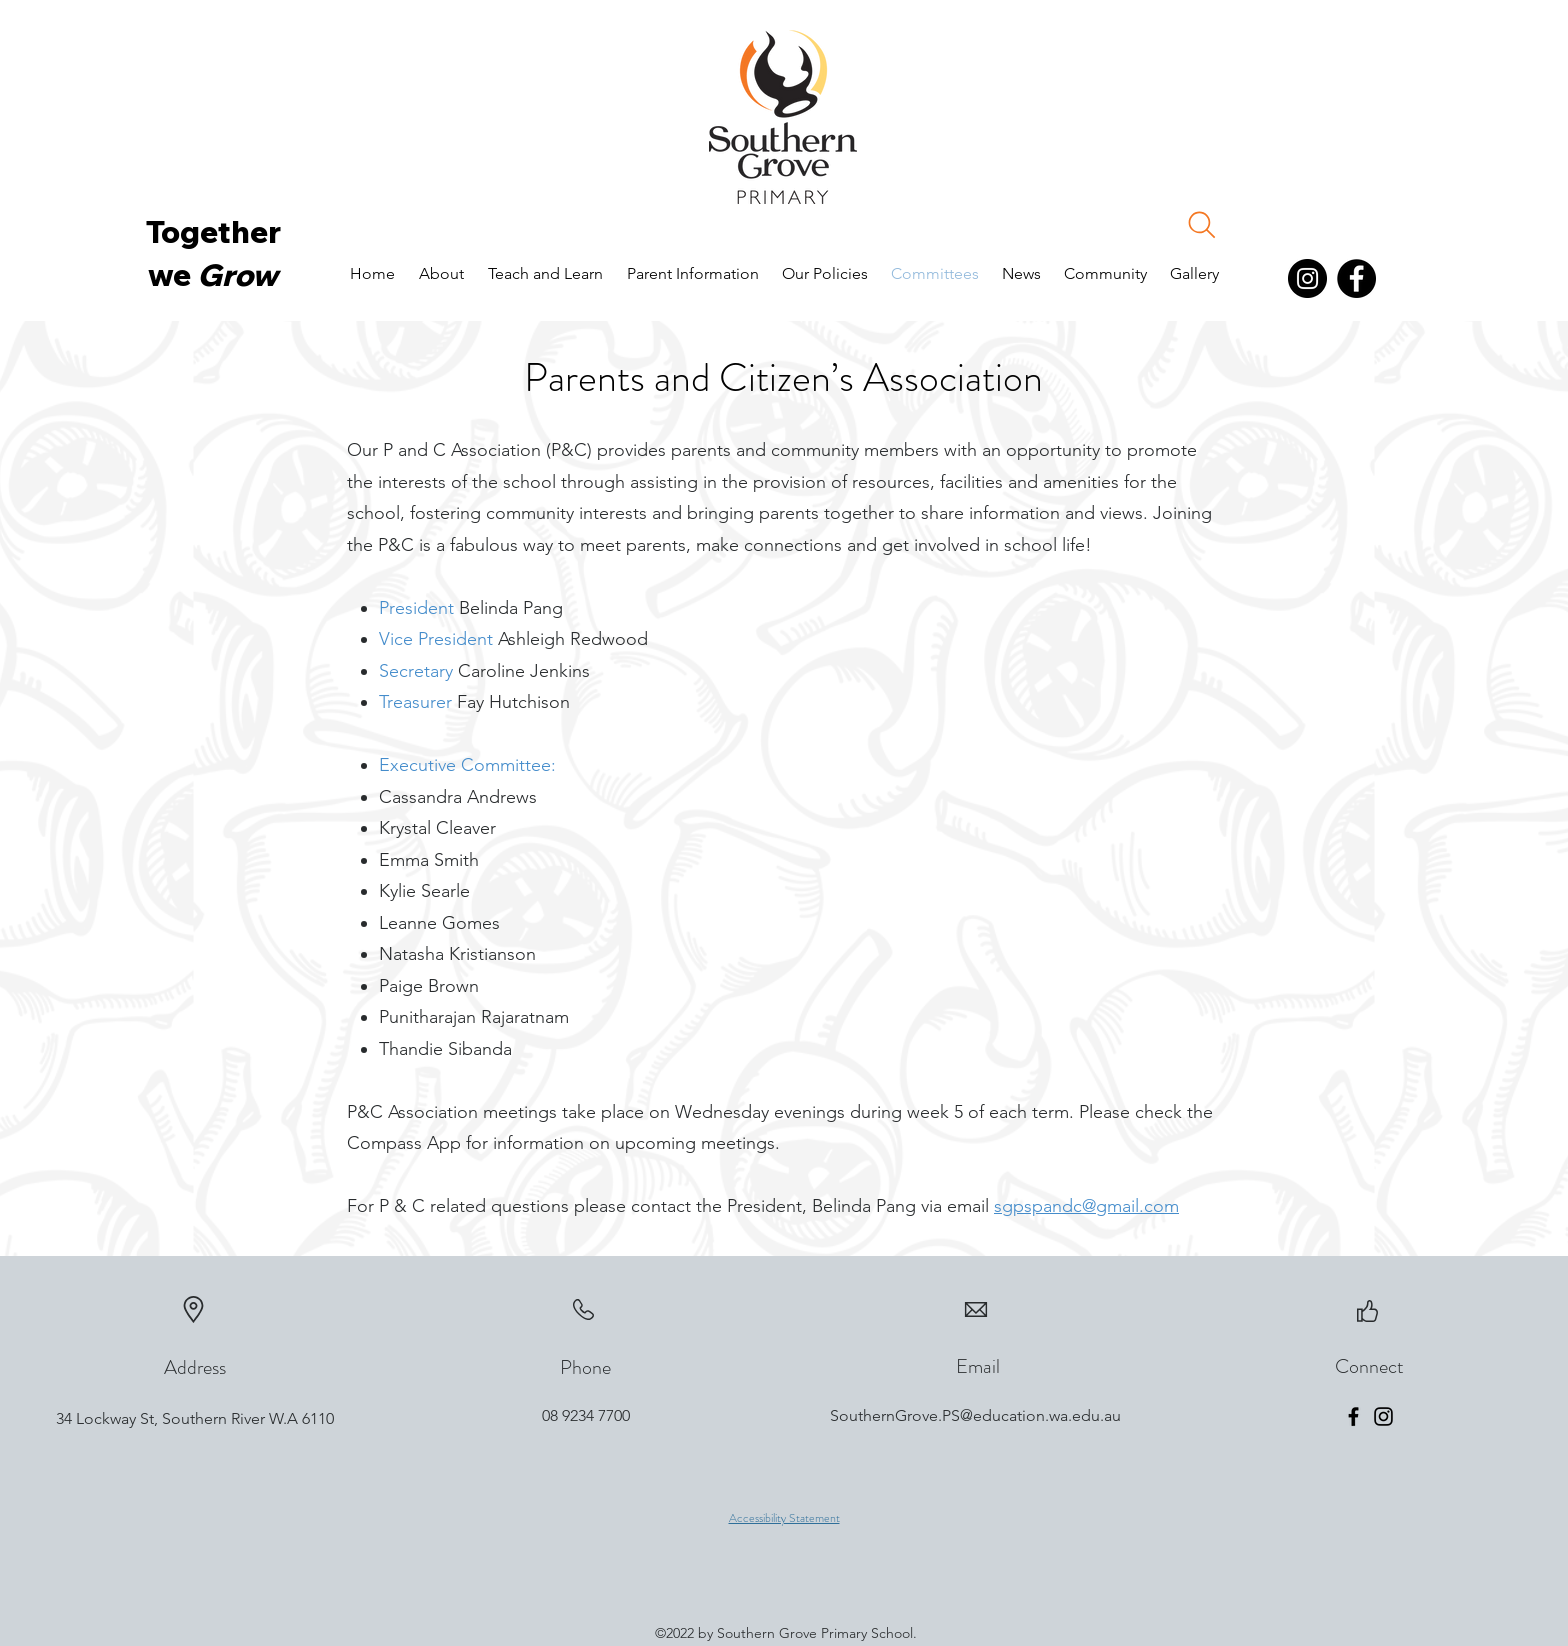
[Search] (1202, 225)
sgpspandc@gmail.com (1086, 1206)
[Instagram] (1307, 278)
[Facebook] (1356, 278)
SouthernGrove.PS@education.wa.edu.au (975, 1415)
